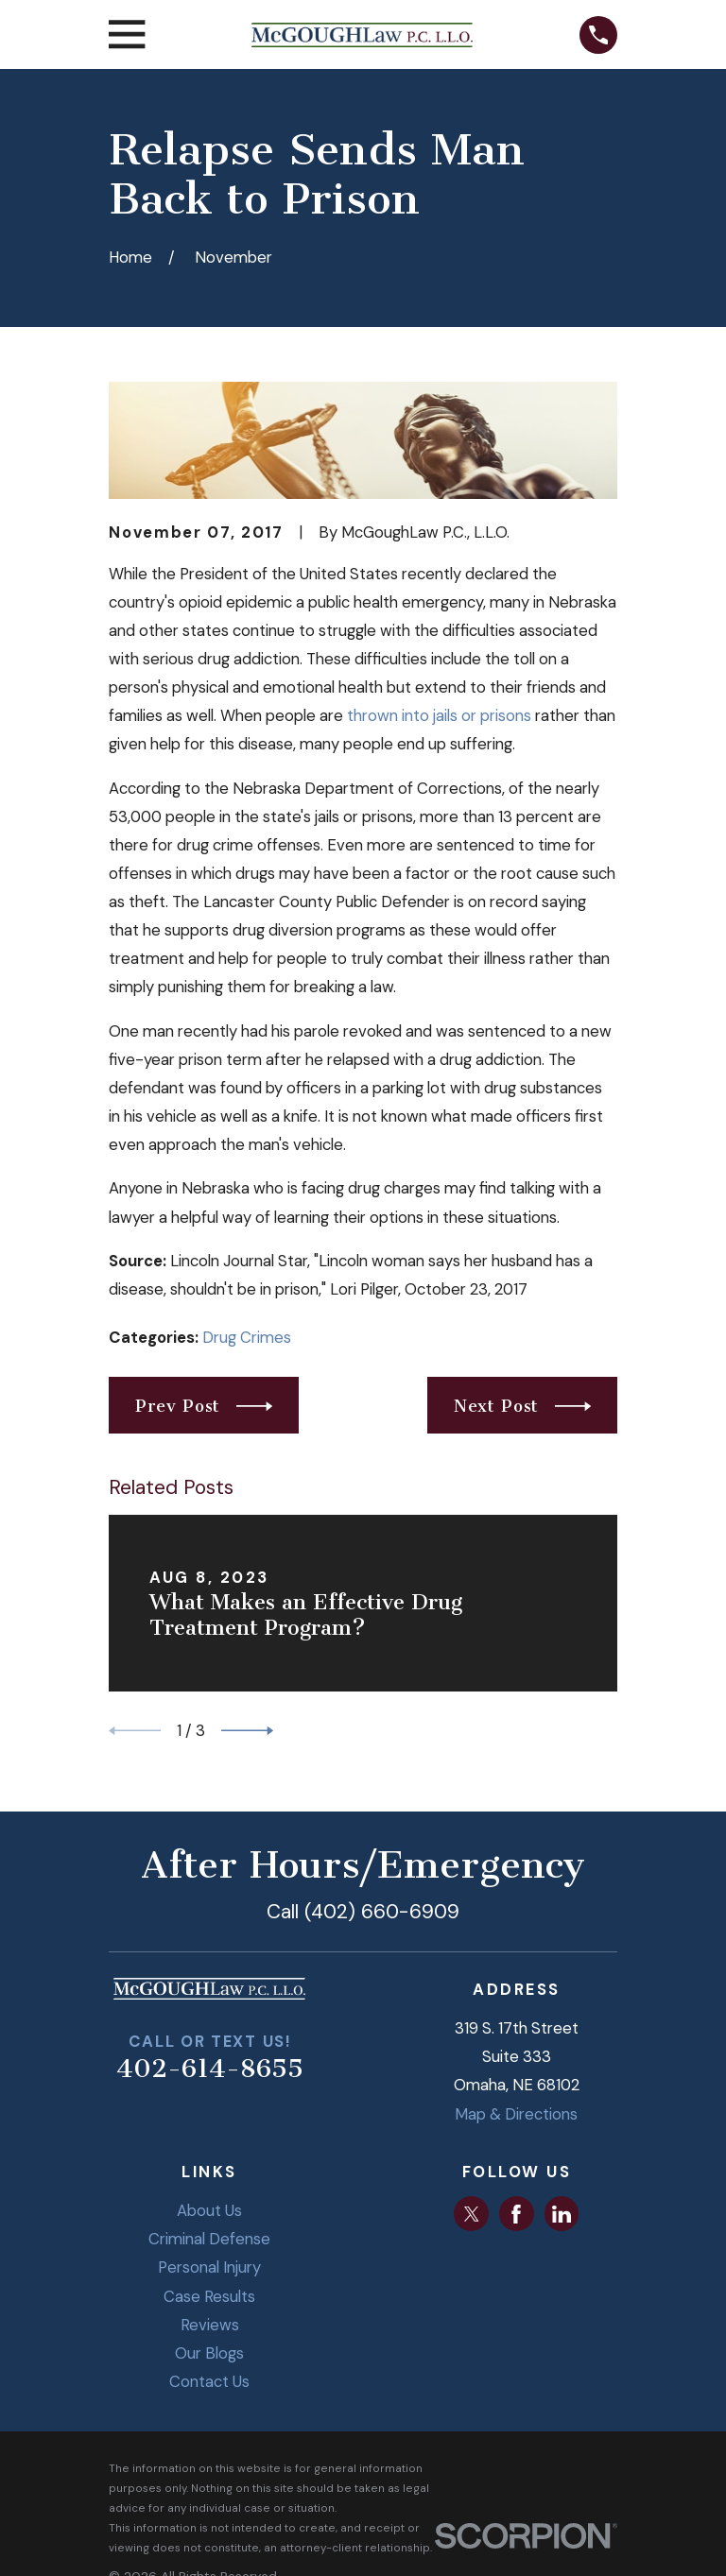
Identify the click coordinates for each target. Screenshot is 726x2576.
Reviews (210, 2324)
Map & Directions (516, 2114)
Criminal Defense (209, 2238)
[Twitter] (471, 2214)
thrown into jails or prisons (439, 715)
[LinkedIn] (561, 2214)
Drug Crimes (246, 1337)
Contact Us (209, 2381)
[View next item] (247, 1731)
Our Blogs (209, 2353)
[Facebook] (516, 2214)
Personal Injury (209, 2267)
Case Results (209, 2296)
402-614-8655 (209, 2068)
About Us (209, 2210)
